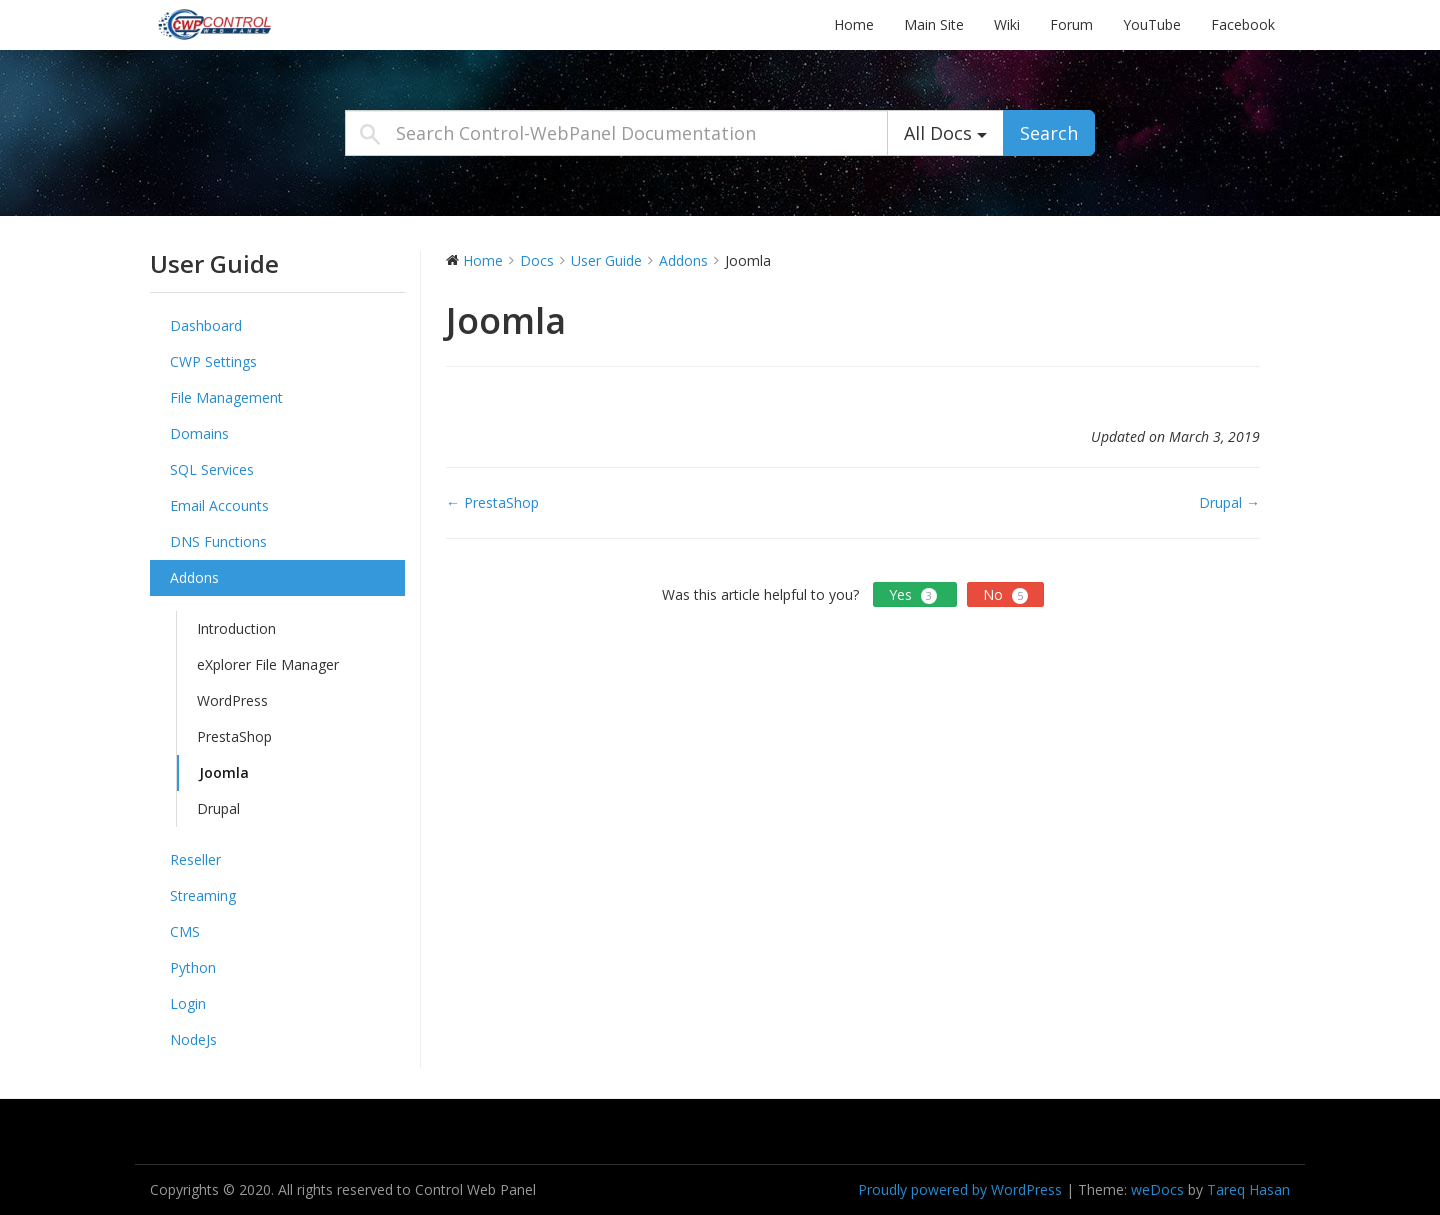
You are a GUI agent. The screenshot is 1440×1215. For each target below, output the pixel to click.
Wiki (1007, 24)
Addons (194, 577)
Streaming (203, 895)
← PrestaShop (492, 502)
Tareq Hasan (1248, 1189)
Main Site (934, 24)
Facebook (1243, 24)
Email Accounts (219, 505)
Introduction (236, 628)
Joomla (224, 772)
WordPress (232, 700)
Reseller (195, 859)
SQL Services (212, 469)
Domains (199, 433)
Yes (915, 594)
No (1005, 594)
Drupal (218, 808)
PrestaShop (234, 736)
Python (193, 967)
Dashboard (206, 325)
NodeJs (193, 1039)
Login (188, 1003)
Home (854, 24)
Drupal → (1229, 502)
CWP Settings (213, 361)
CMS (185, 931)
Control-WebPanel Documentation (275, 24)
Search (1049, 133)
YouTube (1152, 24)
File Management (226, 397)
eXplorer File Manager (268, 664)
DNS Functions (218, 541)
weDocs (1157, 1189)
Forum (1071, 24)
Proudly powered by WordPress (960, 1189)
